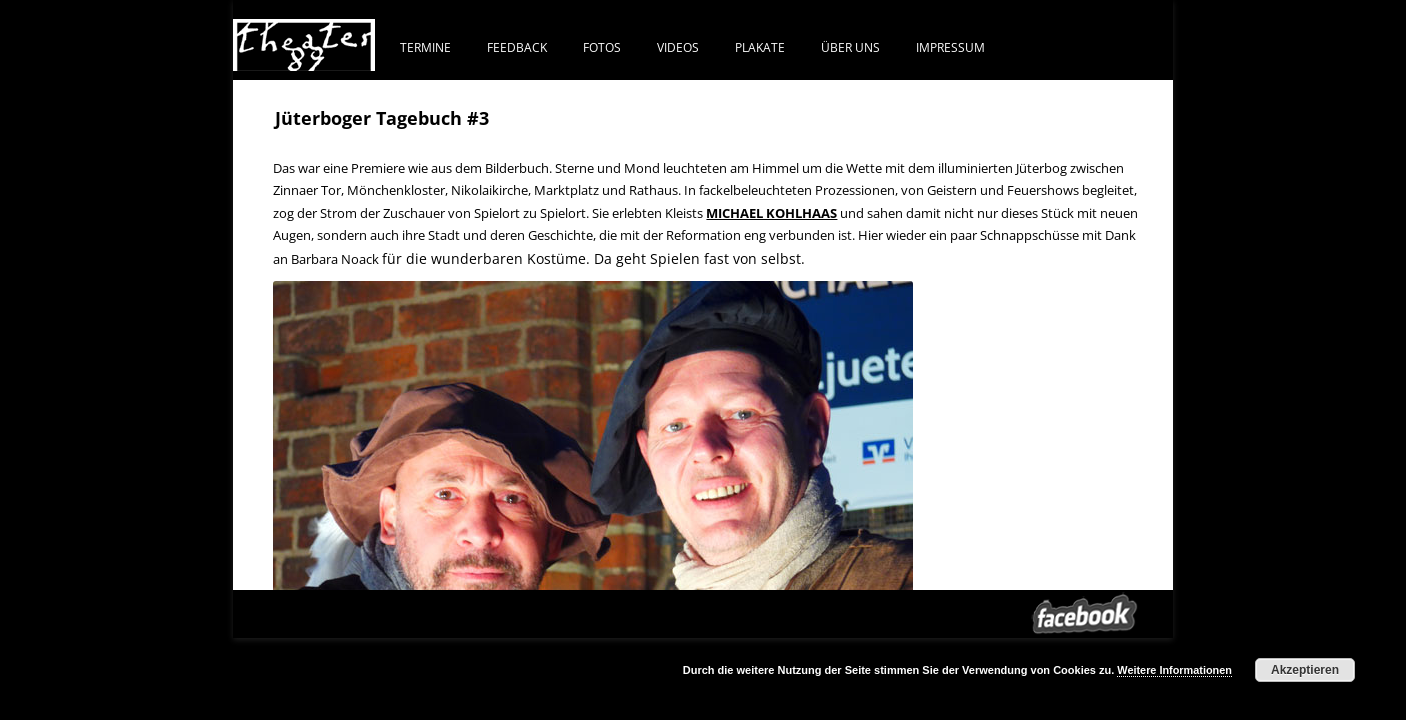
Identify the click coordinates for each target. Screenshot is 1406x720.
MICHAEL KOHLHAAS (771, 213)
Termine (425, 47)
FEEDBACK (517, 47)
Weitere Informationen (1174, 670)
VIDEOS (678, 47)
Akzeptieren (1305, 670)
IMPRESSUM (950, 47)
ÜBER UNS (850, 47)
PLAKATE (760, 47)
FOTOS (602, 47)
